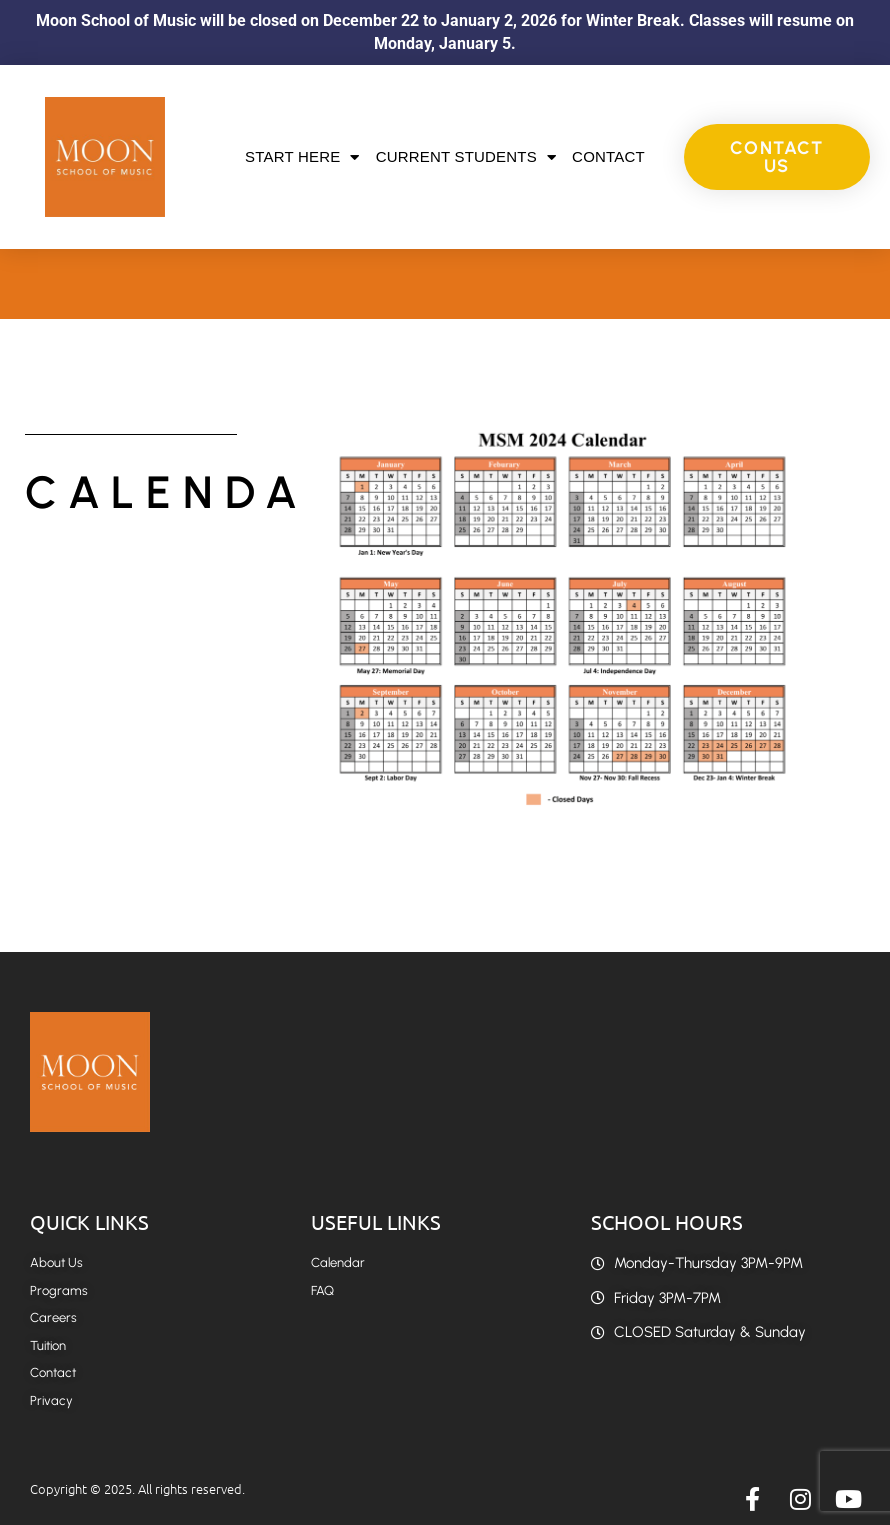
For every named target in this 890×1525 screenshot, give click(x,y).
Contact (608, 156)
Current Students (466, 157)
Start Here (302, 157)
